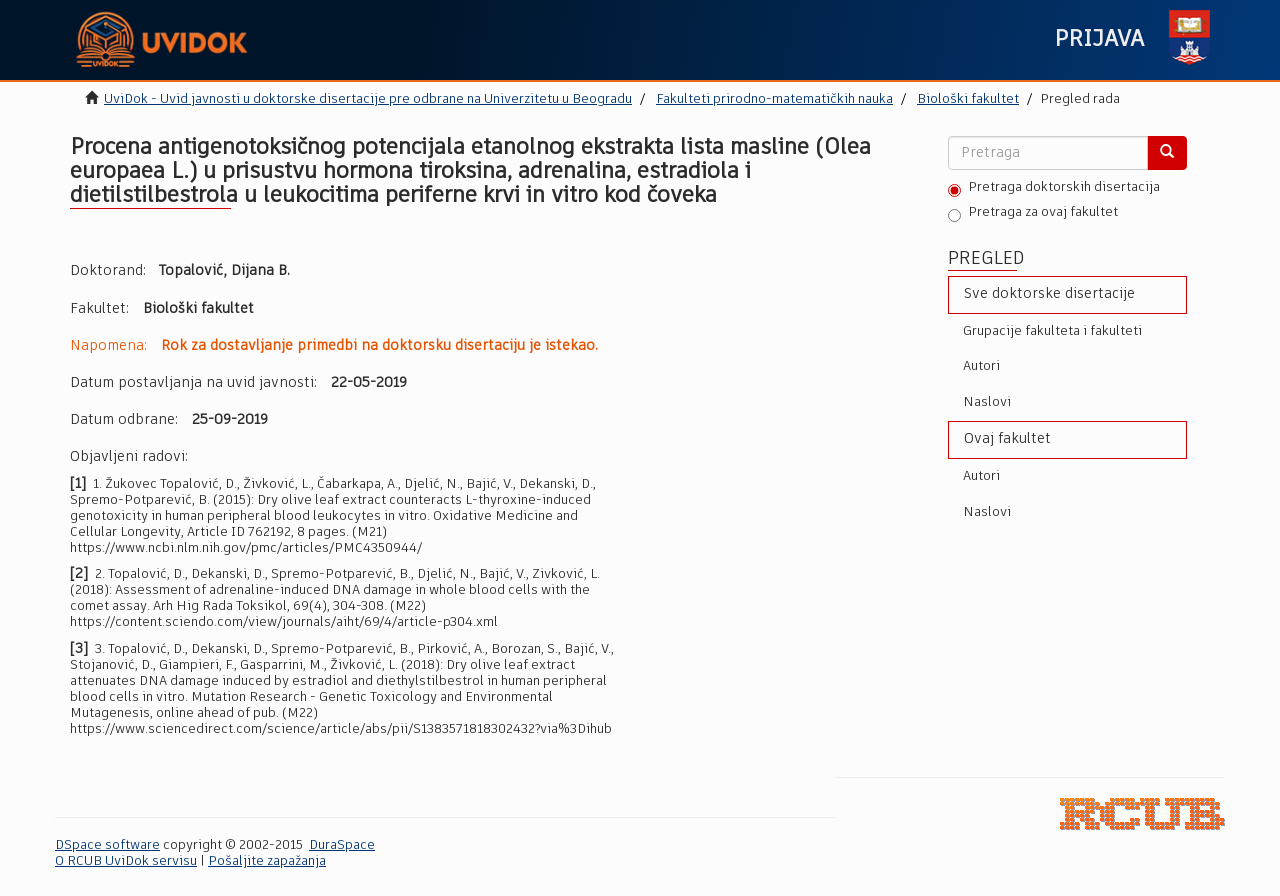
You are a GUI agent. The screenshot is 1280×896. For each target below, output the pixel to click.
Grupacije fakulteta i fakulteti (1052, 331)
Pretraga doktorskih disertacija (1054, 189)
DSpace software (107, 845)
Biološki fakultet (968, 99)
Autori (981, 366)
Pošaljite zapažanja (267, 861)
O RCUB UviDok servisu (126, 861)
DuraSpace (342, 845)
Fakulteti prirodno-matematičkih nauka (774, 99)
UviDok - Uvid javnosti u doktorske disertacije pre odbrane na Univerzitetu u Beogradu (368, 99)
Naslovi (987, 402)
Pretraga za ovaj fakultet (1033, 214)
